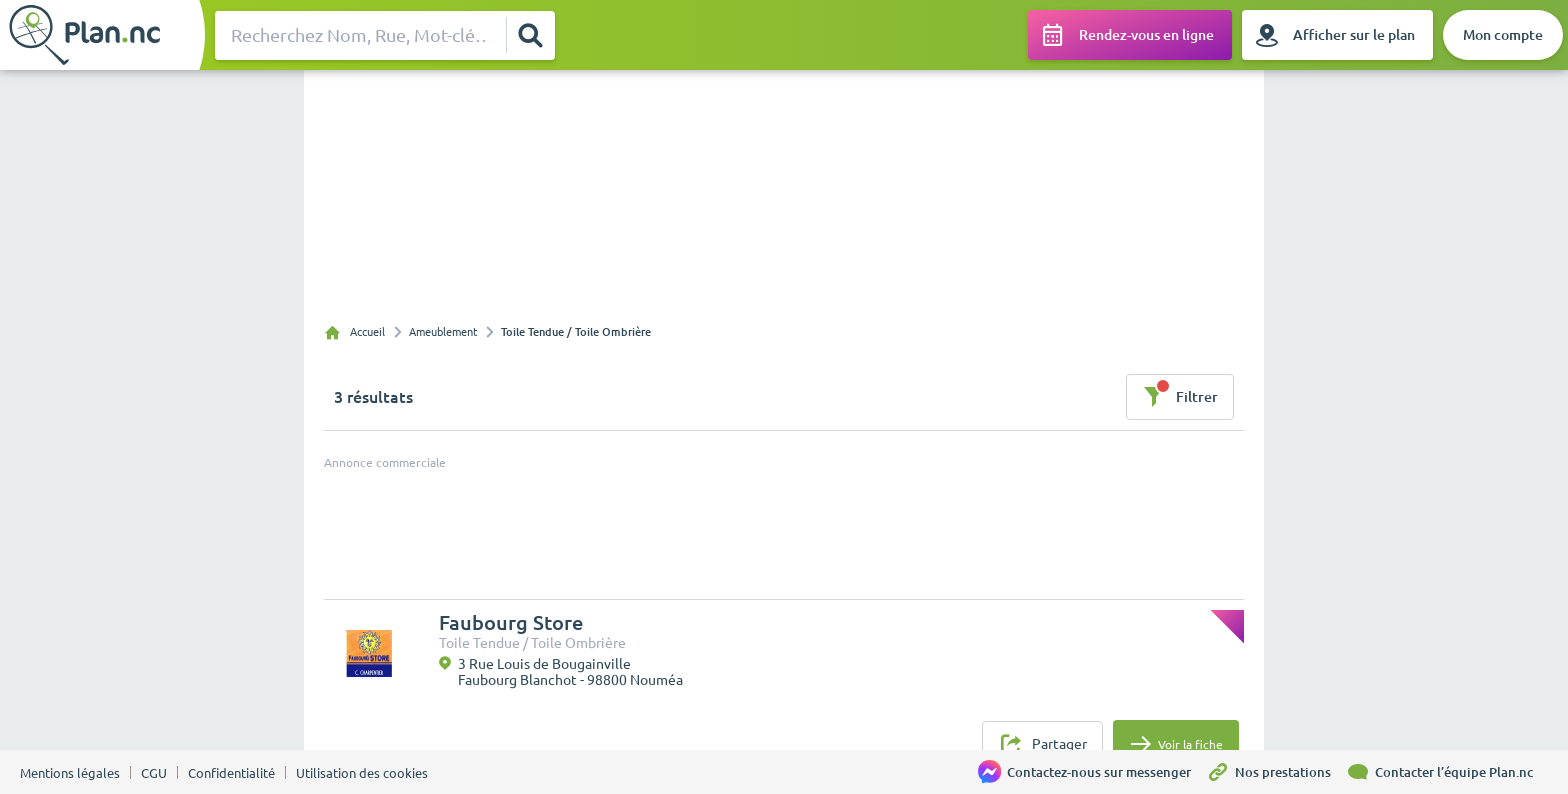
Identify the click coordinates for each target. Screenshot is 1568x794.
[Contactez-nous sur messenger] (1092, 772)
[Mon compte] (1503, 35)
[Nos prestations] (1276, 772)
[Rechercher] (530, 35)
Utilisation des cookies (362, 773)
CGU (154, 773)
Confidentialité (231, 773)
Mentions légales (70, 773)
